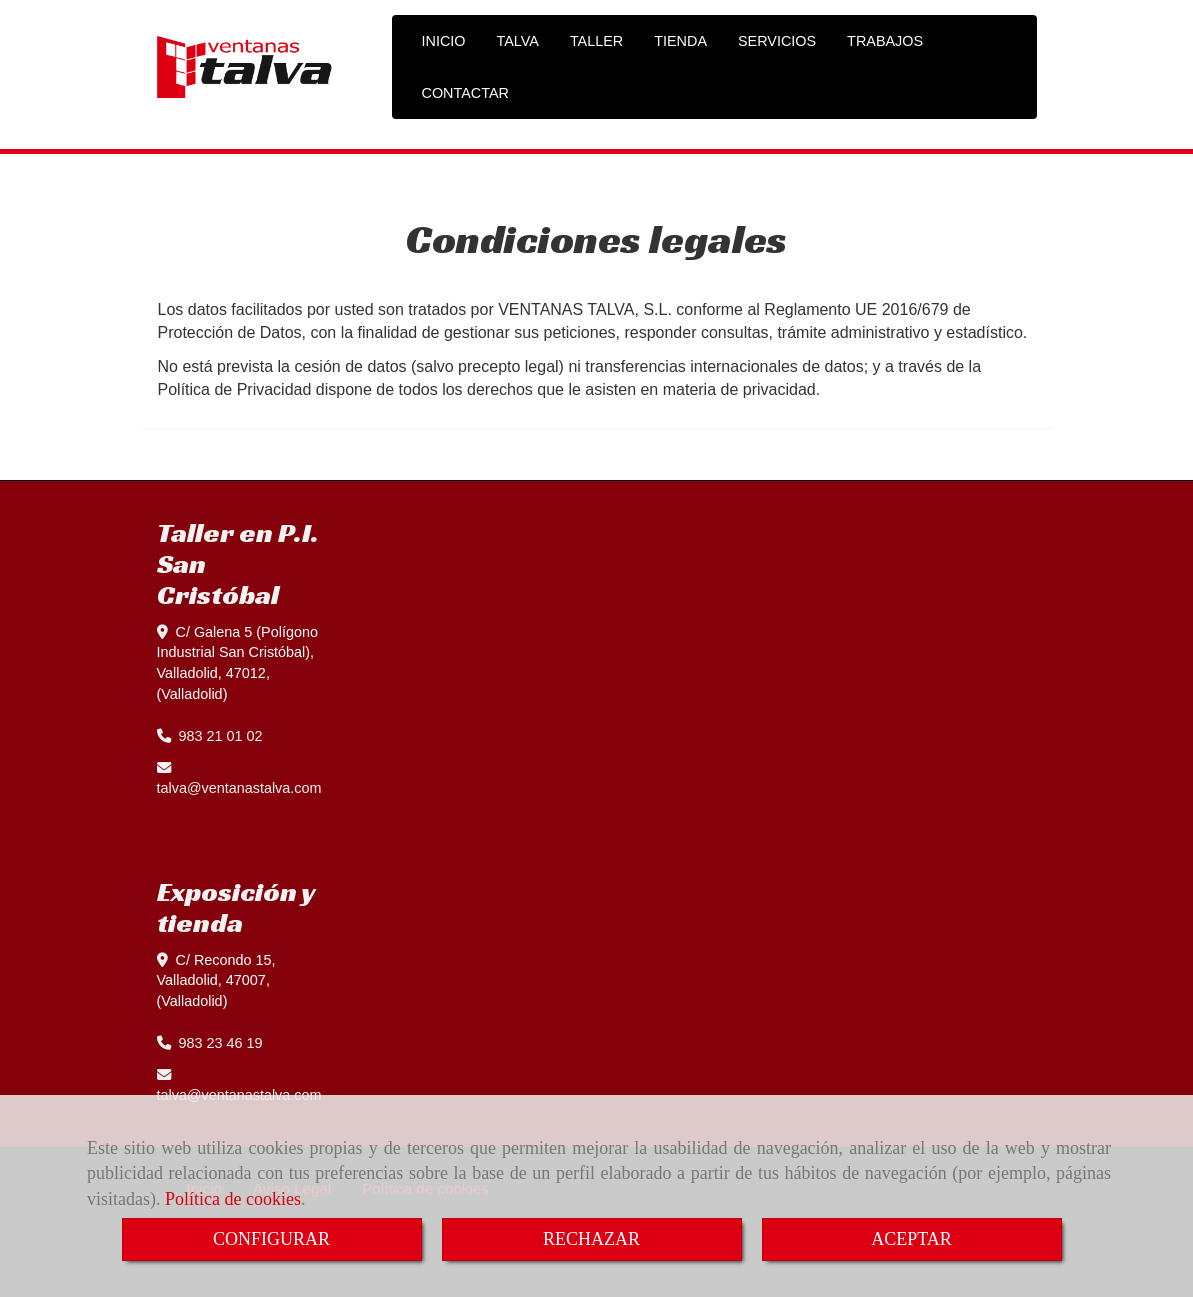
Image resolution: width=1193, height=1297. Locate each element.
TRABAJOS (885, 41)
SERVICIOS (777, 41)
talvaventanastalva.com (239, 788)
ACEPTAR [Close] (911, 1239)
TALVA (517, 41)
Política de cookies (233, 1199)
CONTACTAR (465, 93)
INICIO (444, 41)
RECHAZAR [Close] (591, 1239)
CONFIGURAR (271, 1239)
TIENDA (680, 41)
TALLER (596, 41)
